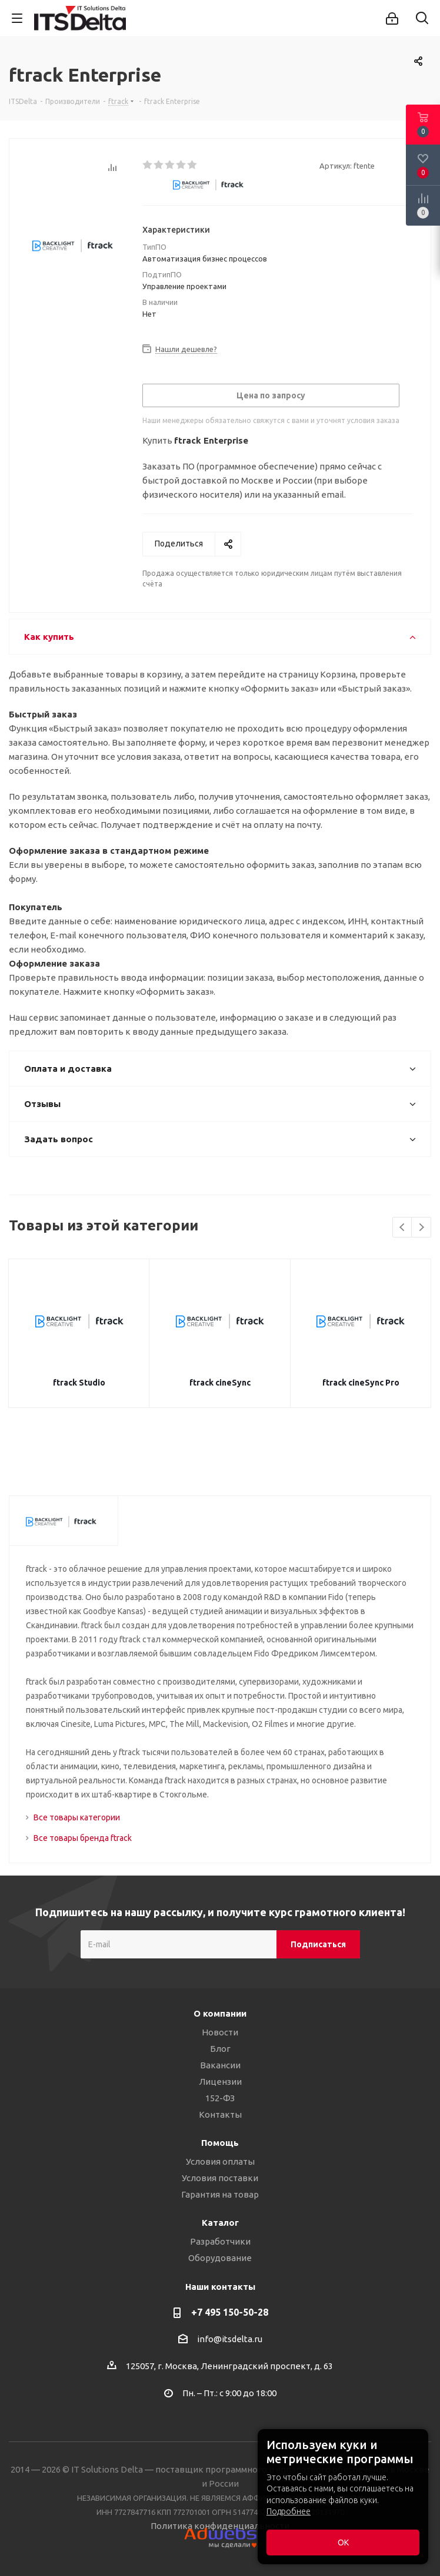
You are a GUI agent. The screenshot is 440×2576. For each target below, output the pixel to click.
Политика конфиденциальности (220, 2526)
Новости (220, 2032)
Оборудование (220, 2258)
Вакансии (220, 2065)
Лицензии (220, 2082)
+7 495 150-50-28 (229, 2312)
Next (421, 1227)
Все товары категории (77, 1817)
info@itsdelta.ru (229, 2339)
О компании (220, 2013)
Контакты (220, 2114)
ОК (343, 2542)
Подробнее (288, 2511)
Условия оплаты (220, 2161)
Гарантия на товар (220, 2194)
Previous (402, 1227)
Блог (220, 2049)
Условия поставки (220, 2178)
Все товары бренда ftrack (83, 1838)
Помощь (220, 2143)
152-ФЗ (220, 2098)
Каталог (220, 2223)
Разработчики (220, 2241)
